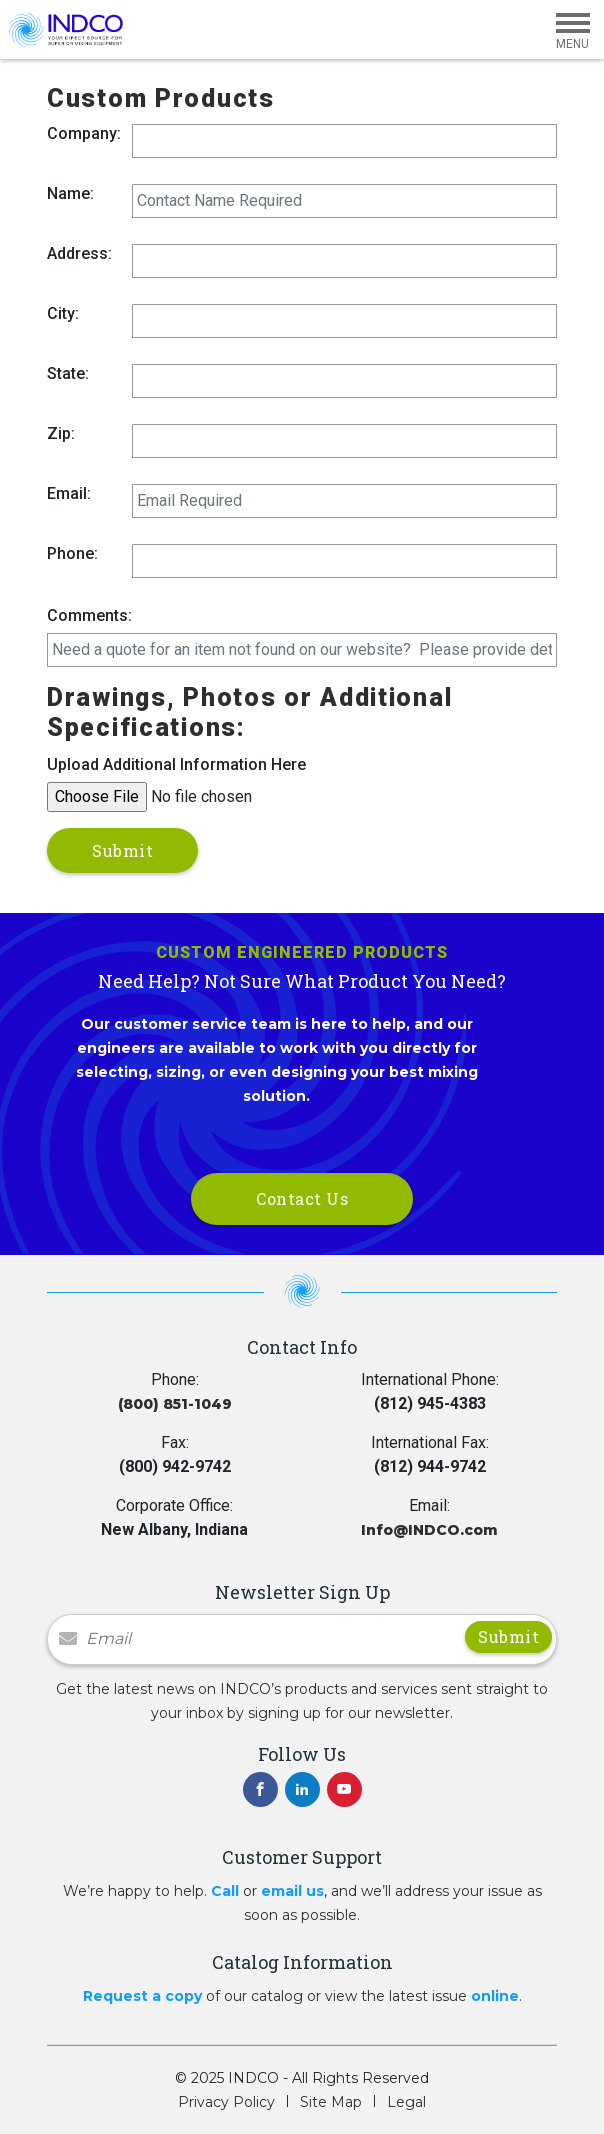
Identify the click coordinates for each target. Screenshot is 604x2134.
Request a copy (142, 1996)
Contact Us (302, 1198)
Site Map (331, 2102)
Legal (406, 2102)
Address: (79, 253)
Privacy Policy (226, 2102)
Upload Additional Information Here (176, 764)
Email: (69, 493)
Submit (122, 850)
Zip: (61, 433)
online (495, 1996)
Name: (70, 193)
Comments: (89, 615)
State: (68, 373)
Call (225, 1891)
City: (63, 313)
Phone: (72, 553)
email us (292, 1891)
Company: (84, 133)
